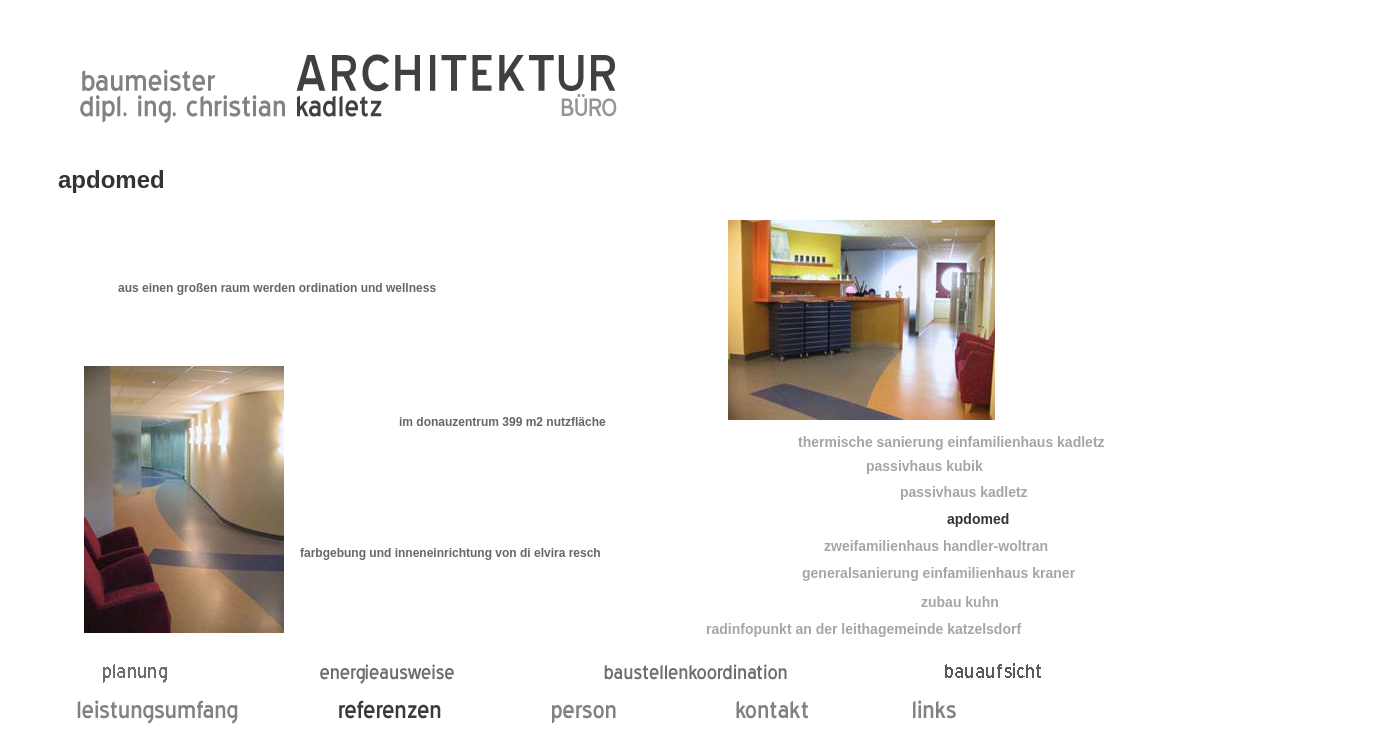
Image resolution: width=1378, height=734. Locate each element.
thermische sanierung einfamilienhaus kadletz (951, 442)
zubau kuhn (960, 602)
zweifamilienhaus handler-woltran (936, 546)
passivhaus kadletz (964, 492)
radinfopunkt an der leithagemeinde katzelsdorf (863, 629)
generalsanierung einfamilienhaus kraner (938, 573)
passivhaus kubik (924, 466)
